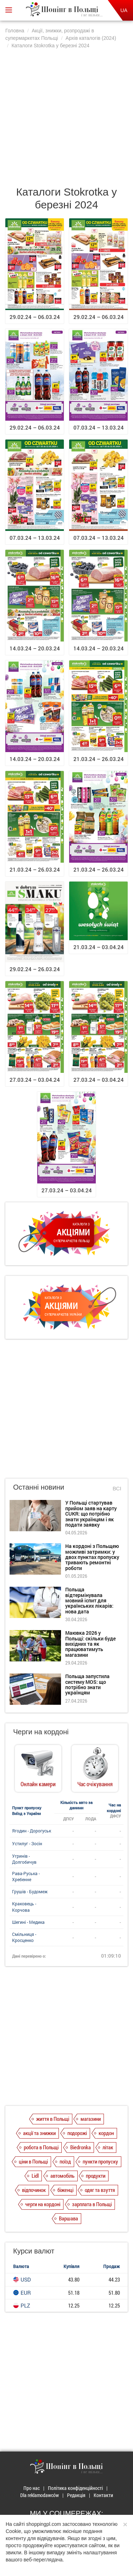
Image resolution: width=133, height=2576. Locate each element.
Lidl (35, 2175)
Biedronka (80, 2147)
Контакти (103, 2495)
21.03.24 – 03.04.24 (98, 947)
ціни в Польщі (33, 2161)
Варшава (68, 2218)
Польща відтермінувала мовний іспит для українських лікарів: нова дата (89, 1600)
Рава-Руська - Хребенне (26, 1876)
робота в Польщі (41, 2147)
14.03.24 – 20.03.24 (35, 648)
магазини (91, 2118)
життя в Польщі (52, 2118)
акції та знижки (39, 2132)
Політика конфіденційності (75, 2488)
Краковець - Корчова (24, 1906)
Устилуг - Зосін (27, 1843)
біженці (65, 2189)
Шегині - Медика (28, 1922)
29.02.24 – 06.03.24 (35, 316)
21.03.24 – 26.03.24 (98, 758)
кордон (106, 2132)
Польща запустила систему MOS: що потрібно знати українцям (87, 1684)
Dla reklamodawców (39, 2495)
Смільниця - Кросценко (24, 1937)
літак (107, 2147)
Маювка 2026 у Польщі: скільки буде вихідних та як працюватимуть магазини (90, 1643)
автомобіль (62, 2175)
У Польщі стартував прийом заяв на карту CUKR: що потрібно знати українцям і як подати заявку (91, 1513)
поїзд (65, 2161)
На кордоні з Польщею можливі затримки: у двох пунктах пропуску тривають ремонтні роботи (92, 1557)
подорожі (77, 2132)
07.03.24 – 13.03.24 (98, 427)
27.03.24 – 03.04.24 (35, 1079)
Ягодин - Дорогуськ (31, 1830)
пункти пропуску (100, 2161)
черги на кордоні (42, 2204)
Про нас (31, 2488)
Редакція (76, 2495)
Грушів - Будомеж (30, 1891)
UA (124, 10)
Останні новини (38, 1487)
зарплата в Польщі (92, 2204)
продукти (95, 2175)
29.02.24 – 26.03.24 (35, 969)
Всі (116, 1488)
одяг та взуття (100, 2189)
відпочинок (34, 2189)
